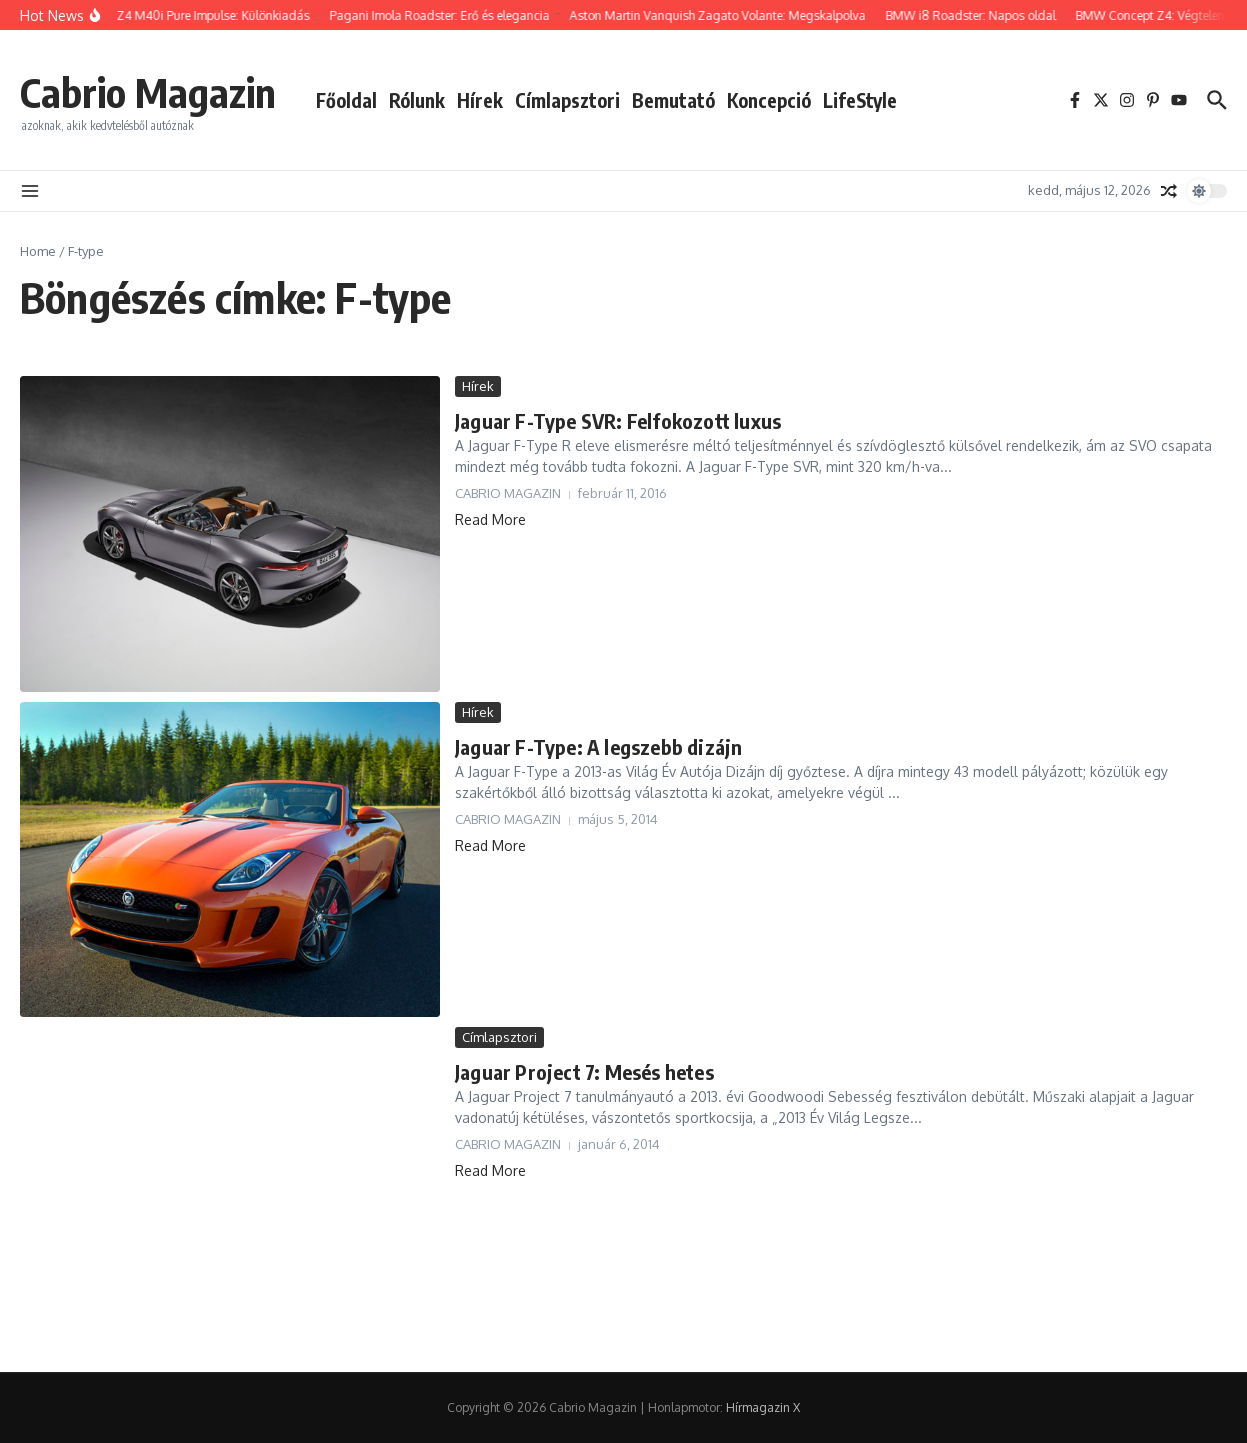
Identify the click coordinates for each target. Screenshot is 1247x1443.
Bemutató (673, 100)
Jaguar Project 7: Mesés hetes (584, 1071)
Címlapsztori (567, 100)
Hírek (480, 100)
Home (38, 251)
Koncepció (769, 100)
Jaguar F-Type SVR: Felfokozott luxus (618, 420)
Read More (490, 519)
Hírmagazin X (763, 1407)
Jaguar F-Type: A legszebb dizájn (598, 746)
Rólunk (417, 100)
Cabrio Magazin (148, 92)
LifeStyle (860, 100)
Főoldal (346, 100)
